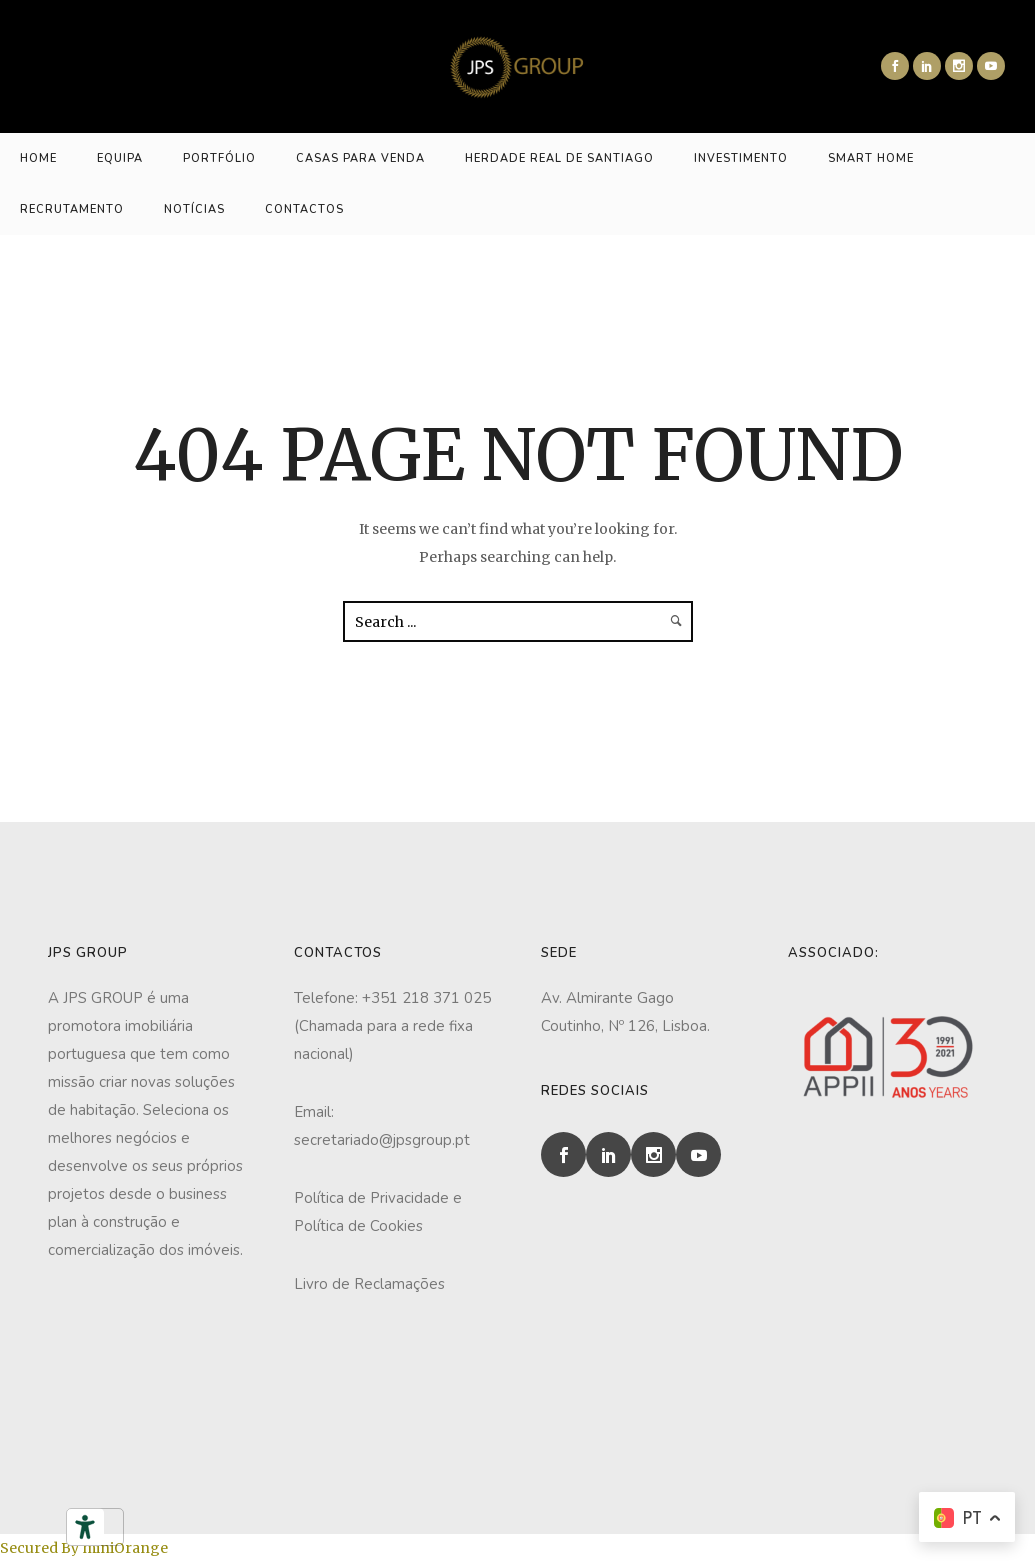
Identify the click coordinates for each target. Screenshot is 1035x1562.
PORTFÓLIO (219, 158)
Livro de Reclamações (369, 1284)
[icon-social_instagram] (959, 66)
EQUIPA (120, 158)
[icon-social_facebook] (895, 66)
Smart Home (871, 158)
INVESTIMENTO (741, 158)
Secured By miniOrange (84, 1548)
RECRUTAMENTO (72, 209)
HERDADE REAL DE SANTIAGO (559, 158)
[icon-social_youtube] (991, 66)
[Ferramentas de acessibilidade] (85, 1527)
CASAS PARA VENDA (360, 158)
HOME (38, 158)
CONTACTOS (304, 209)
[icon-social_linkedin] (927, 66)
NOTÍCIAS (194, 209)
